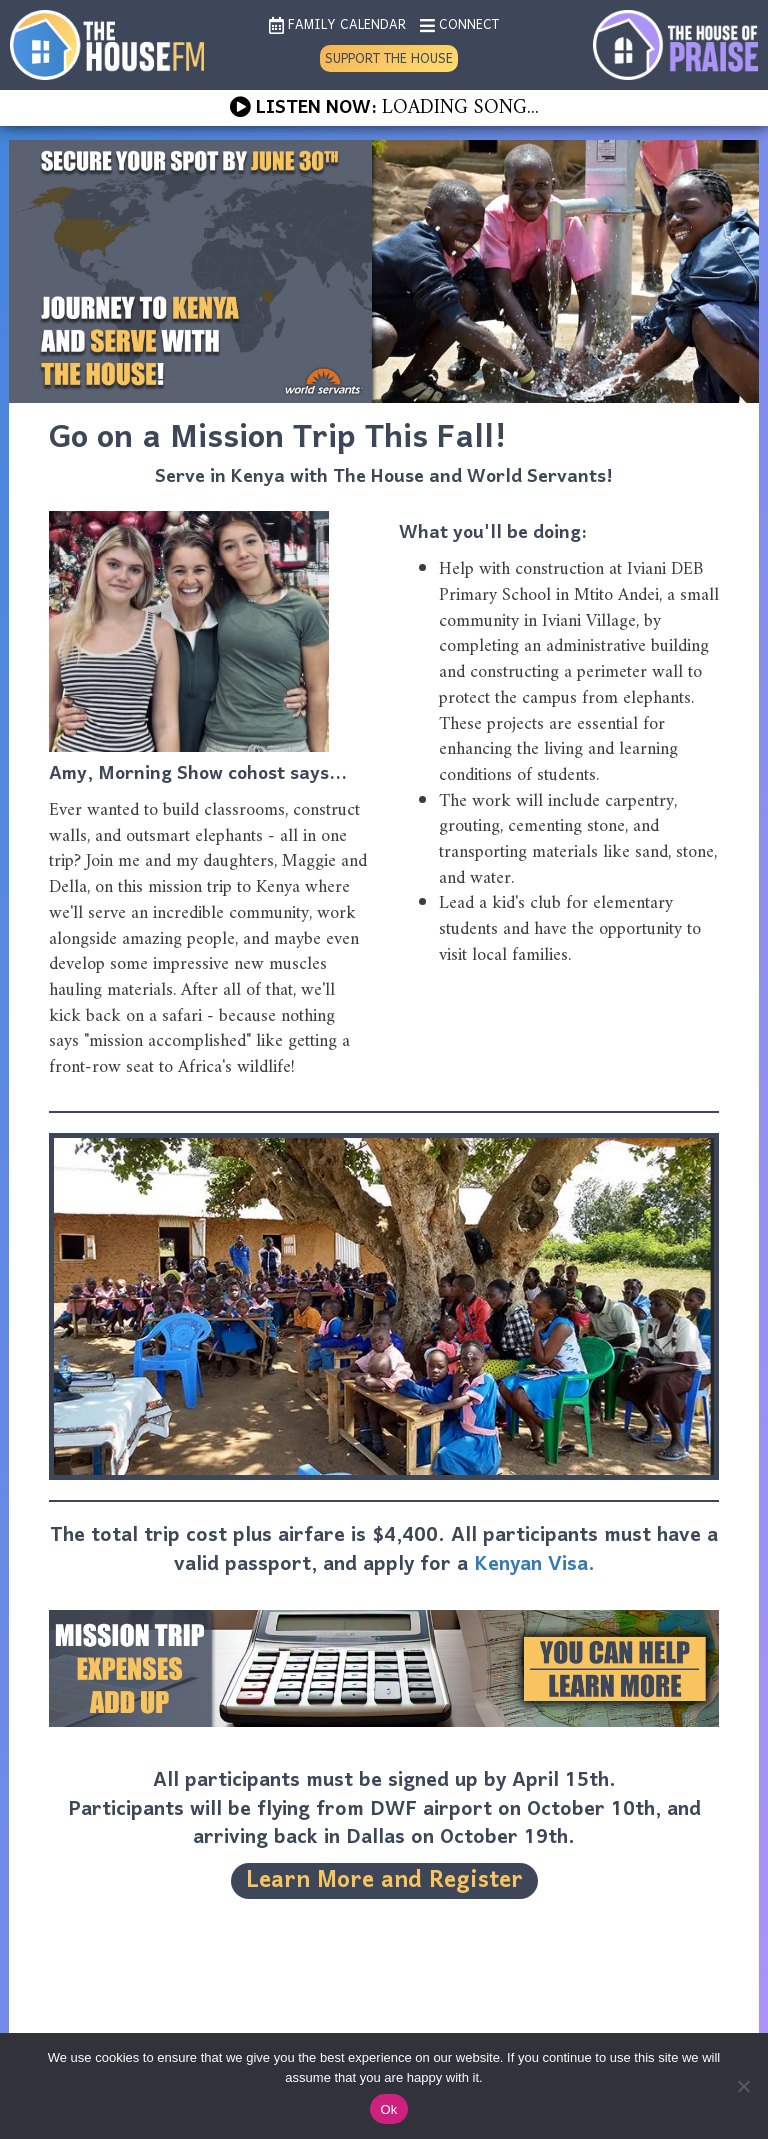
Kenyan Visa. (534, 1565)
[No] (743, 2086)
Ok (388, 2109)
